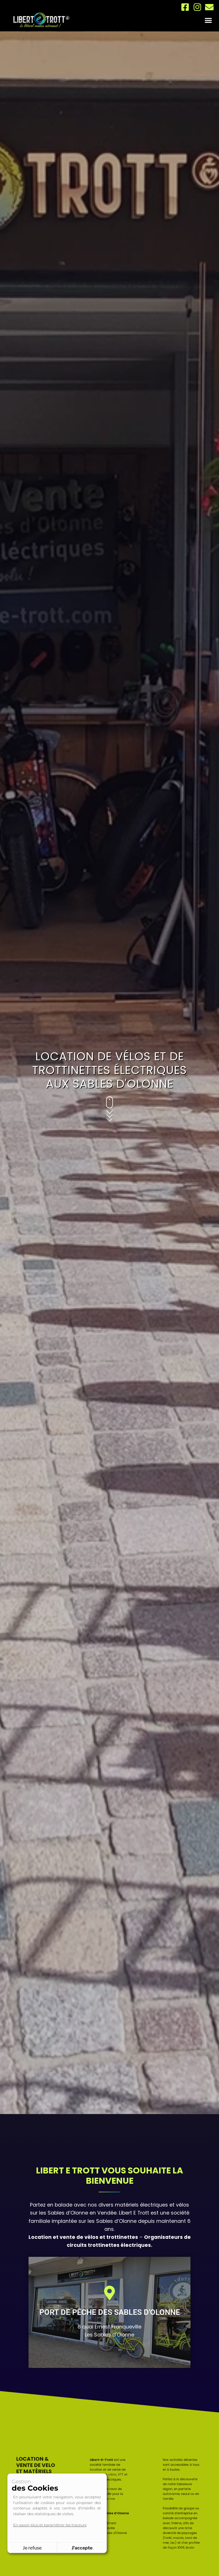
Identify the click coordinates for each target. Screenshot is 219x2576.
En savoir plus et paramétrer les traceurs (49, 2525)
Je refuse (32, 2548)
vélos (111, 2490)
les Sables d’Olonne (63, 2212)
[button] (208, 20)
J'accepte (82, 2548)
